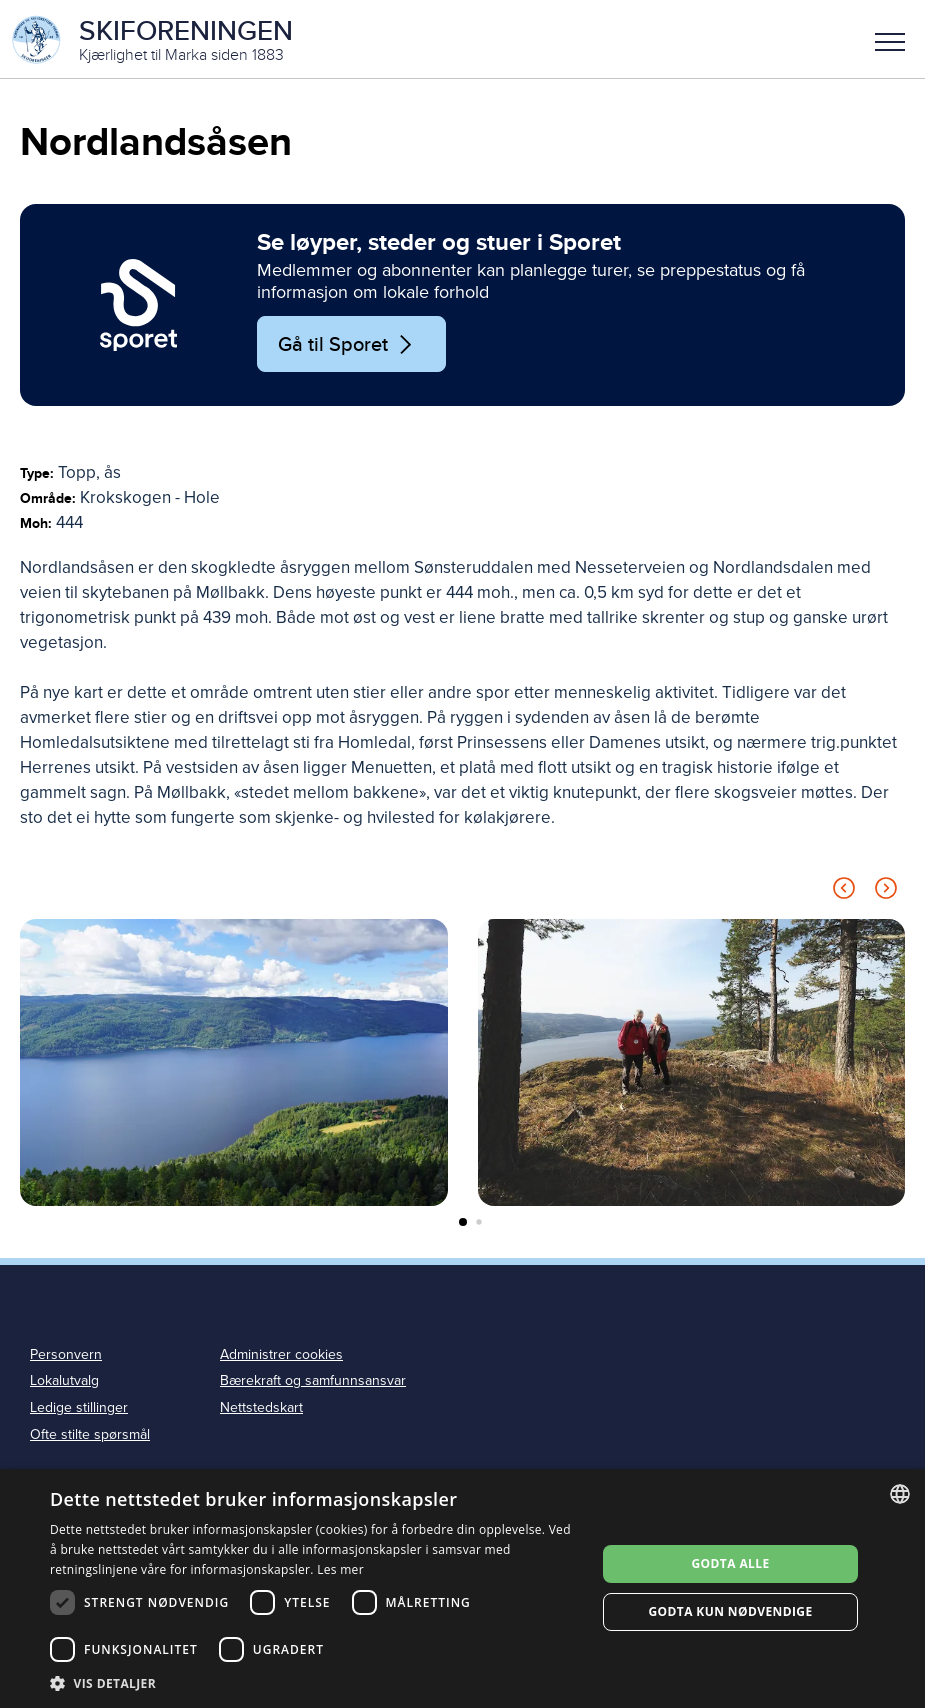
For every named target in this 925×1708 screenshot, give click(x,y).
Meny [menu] (890, 42)
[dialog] (462, 1588)
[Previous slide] (844, 893)
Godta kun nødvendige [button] (730, 1611)
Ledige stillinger (79, 1410)
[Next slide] (886, 893)
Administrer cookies (281, 1356)
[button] (890, 40)
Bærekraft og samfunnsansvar (313, 1383)
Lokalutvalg (64, 1383)
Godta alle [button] (731, 1563)
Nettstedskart (261, 1410)
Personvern (66, 1356)
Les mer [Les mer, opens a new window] (340, 1569)
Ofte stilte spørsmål (90, 1436)
